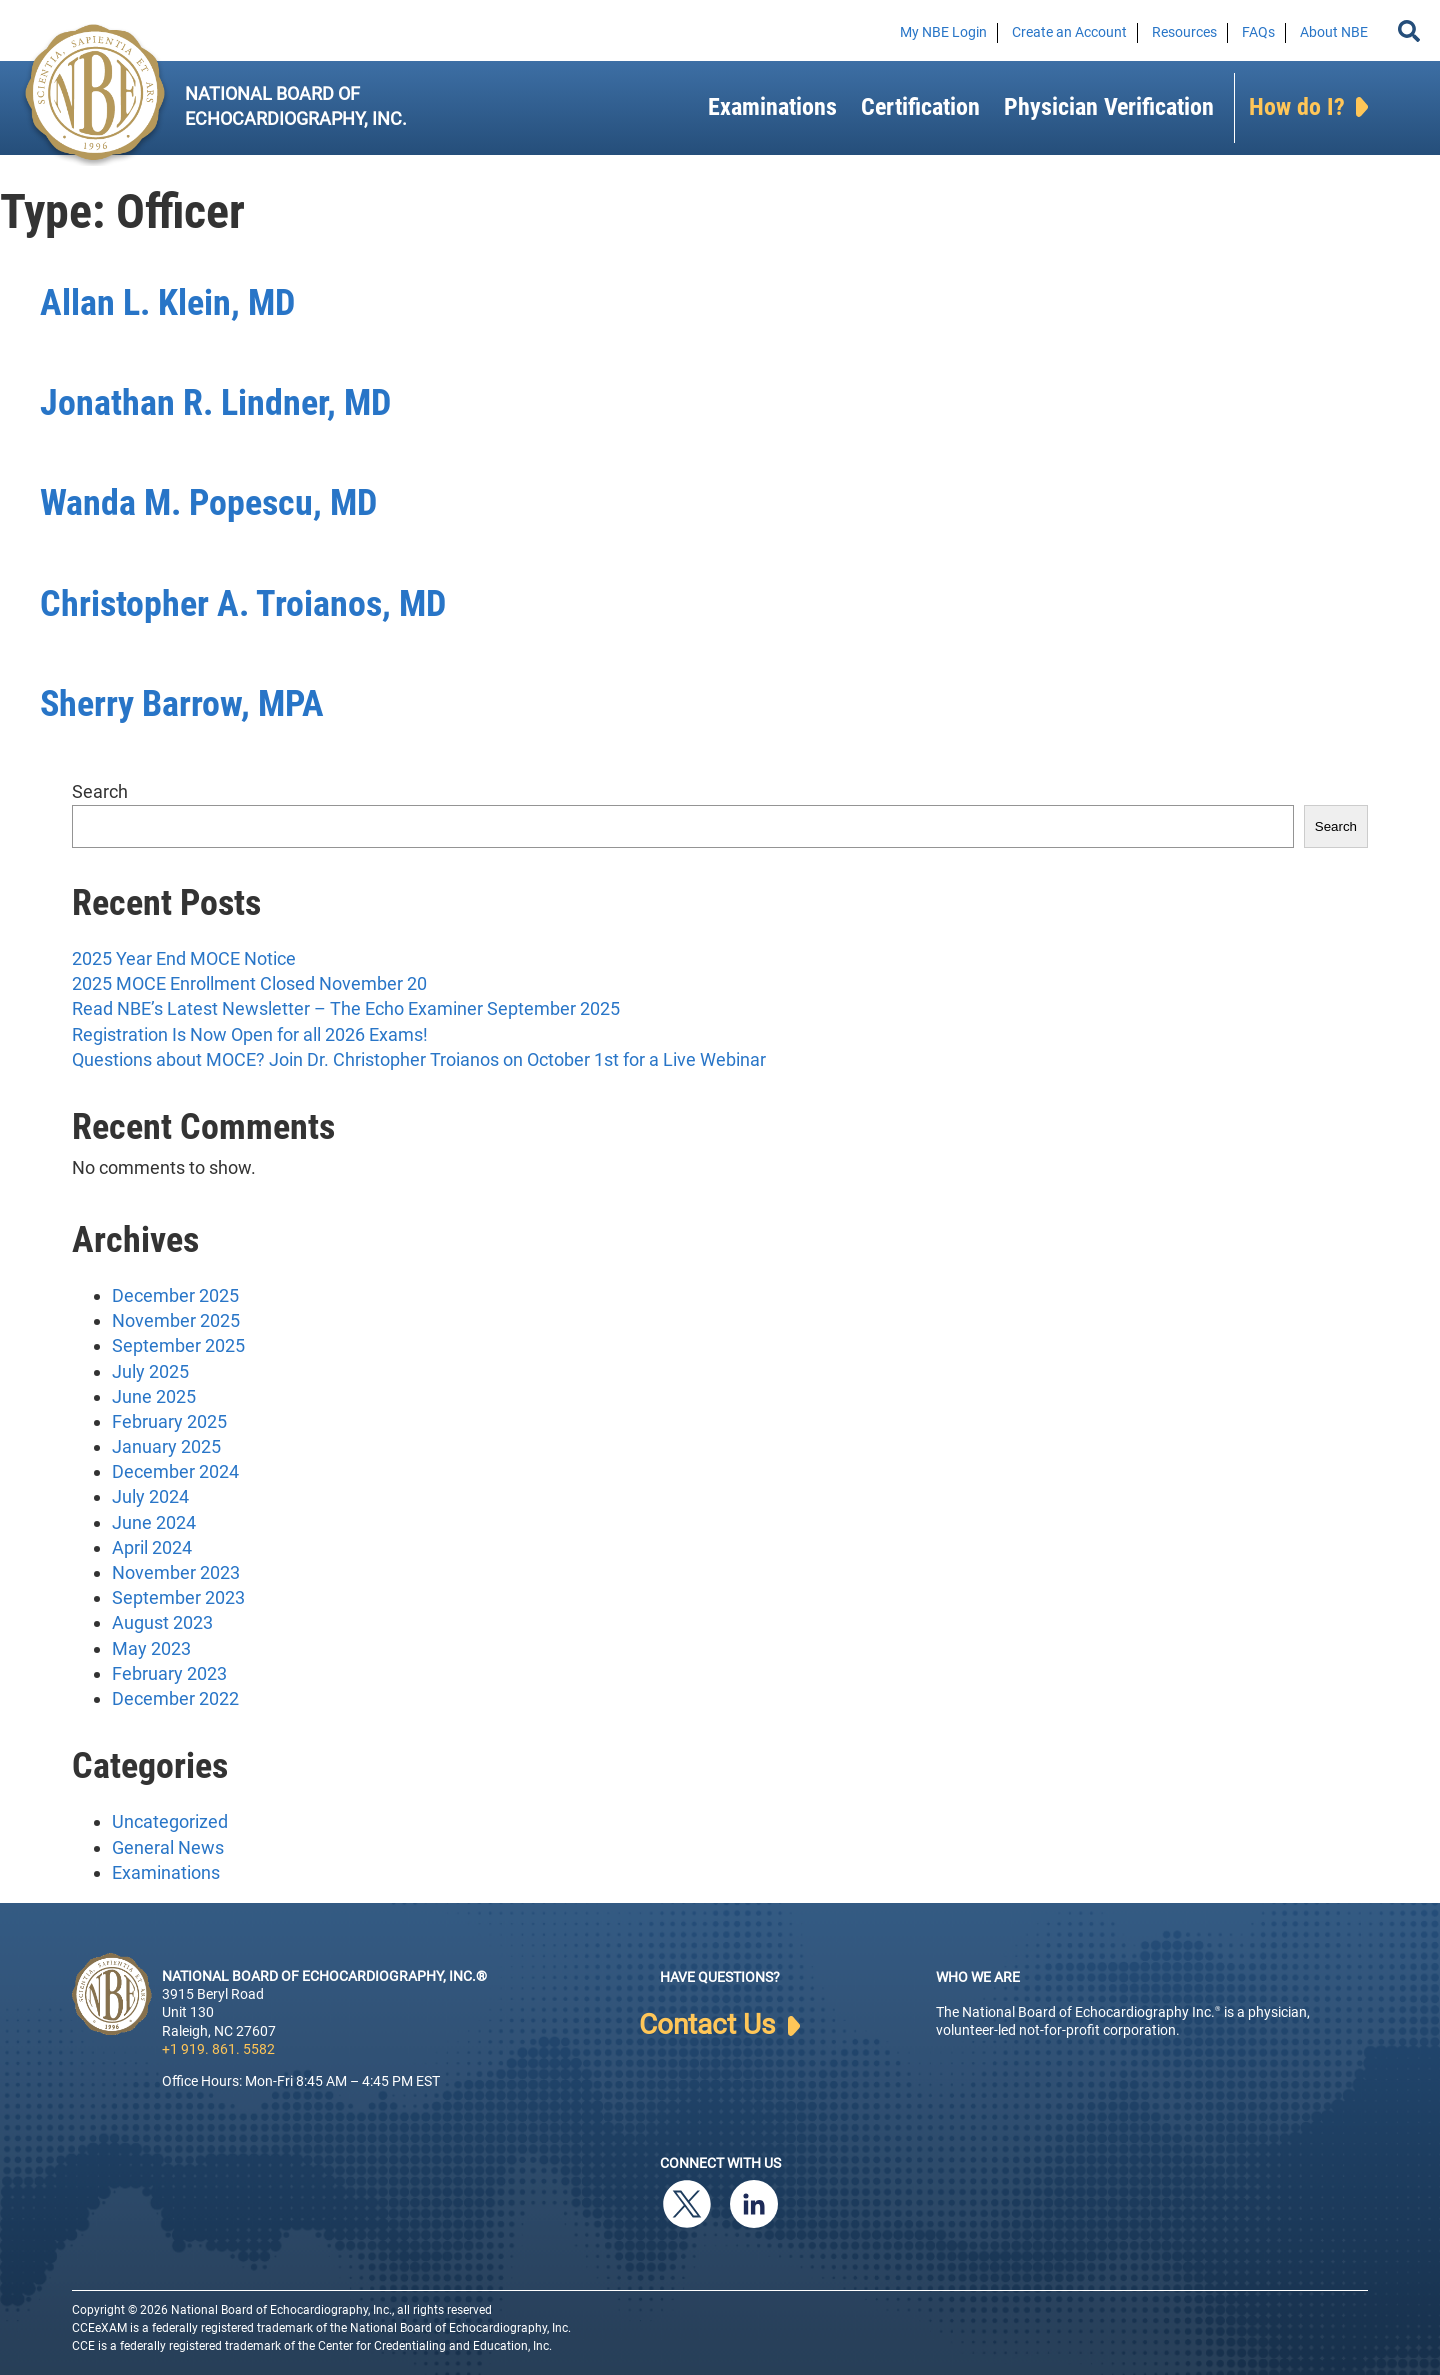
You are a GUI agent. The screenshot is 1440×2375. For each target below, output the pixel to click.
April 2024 (152, 1547)
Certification (920, 107)
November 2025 (176, 1320)
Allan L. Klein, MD (167, 303)
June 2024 (154, 1522)
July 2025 (150, 1371)
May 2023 (151, 1648)
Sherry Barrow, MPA (182, 704)
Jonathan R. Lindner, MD (215, 403)
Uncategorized (170, 1821)
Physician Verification (1109, 107)
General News (168, 1847)
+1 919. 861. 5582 (218, 2049)
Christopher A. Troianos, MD (243, 604)
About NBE (1334, 32)
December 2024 (175, 1471)
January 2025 (166, 1446)
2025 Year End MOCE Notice (184, 958)
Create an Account (1069, 32)
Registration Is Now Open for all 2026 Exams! (250, 1034)
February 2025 (169, 1421)
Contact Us (719, 2025)
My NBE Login (943, 32)
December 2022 (175, 1698)
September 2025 (178, 1345)
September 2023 (178, 1597)
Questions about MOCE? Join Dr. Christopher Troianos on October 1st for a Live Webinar (419, 1059)
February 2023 (169, 1673)
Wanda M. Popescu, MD (208, 503)
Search (100, 791)
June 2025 (154, 1396)
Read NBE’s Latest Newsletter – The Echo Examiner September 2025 (346, 1008)
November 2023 (176, 1572)
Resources (1184, 32)
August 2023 (162, 1622)
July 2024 (150, 1496)
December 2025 (175, 1295)
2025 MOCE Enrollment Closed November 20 (249, 983)
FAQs (1258, 32)
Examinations (772, 107)
